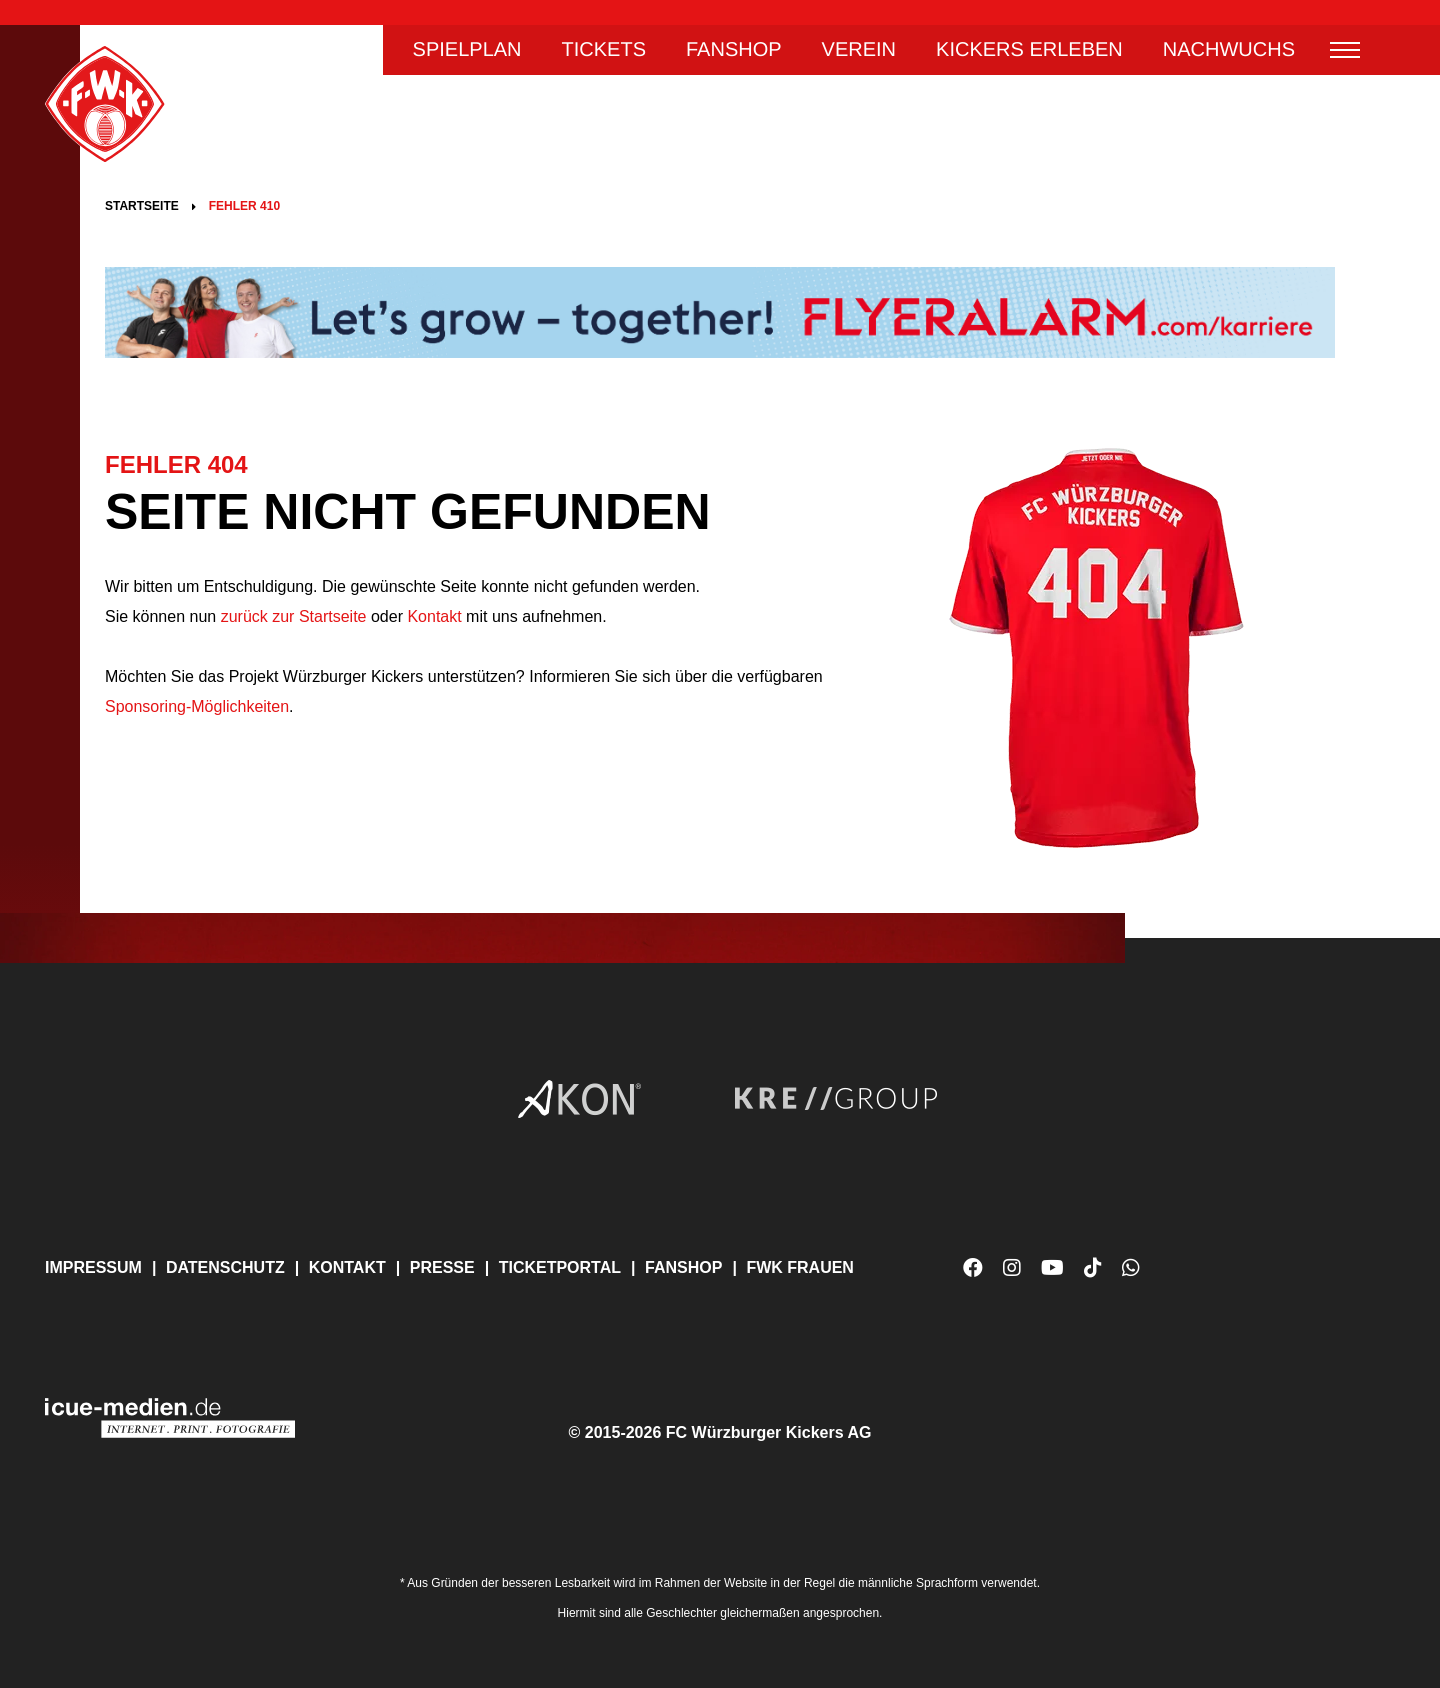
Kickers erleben (1029, 50)
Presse (442, 1267)
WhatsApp (1131, 1275)
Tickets (604, 50)
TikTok (1093, 1275)
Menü (1345, 50)
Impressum (93, 1267)
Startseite (142, 206)
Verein (859, 50)
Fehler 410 (244, 206)
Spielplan (467, 50)
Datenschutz (225, 1267)
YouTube (1052, 1275)
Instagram (1012, 1268)
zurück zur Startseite (291, 616)
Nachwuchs (1229, 50)
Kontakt (434, 616)
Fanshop (734, 50)
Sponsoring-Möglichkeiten (197, 706)
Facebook (973, 1268)
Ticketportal (560, 1267)
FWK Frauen (800, 1267)
